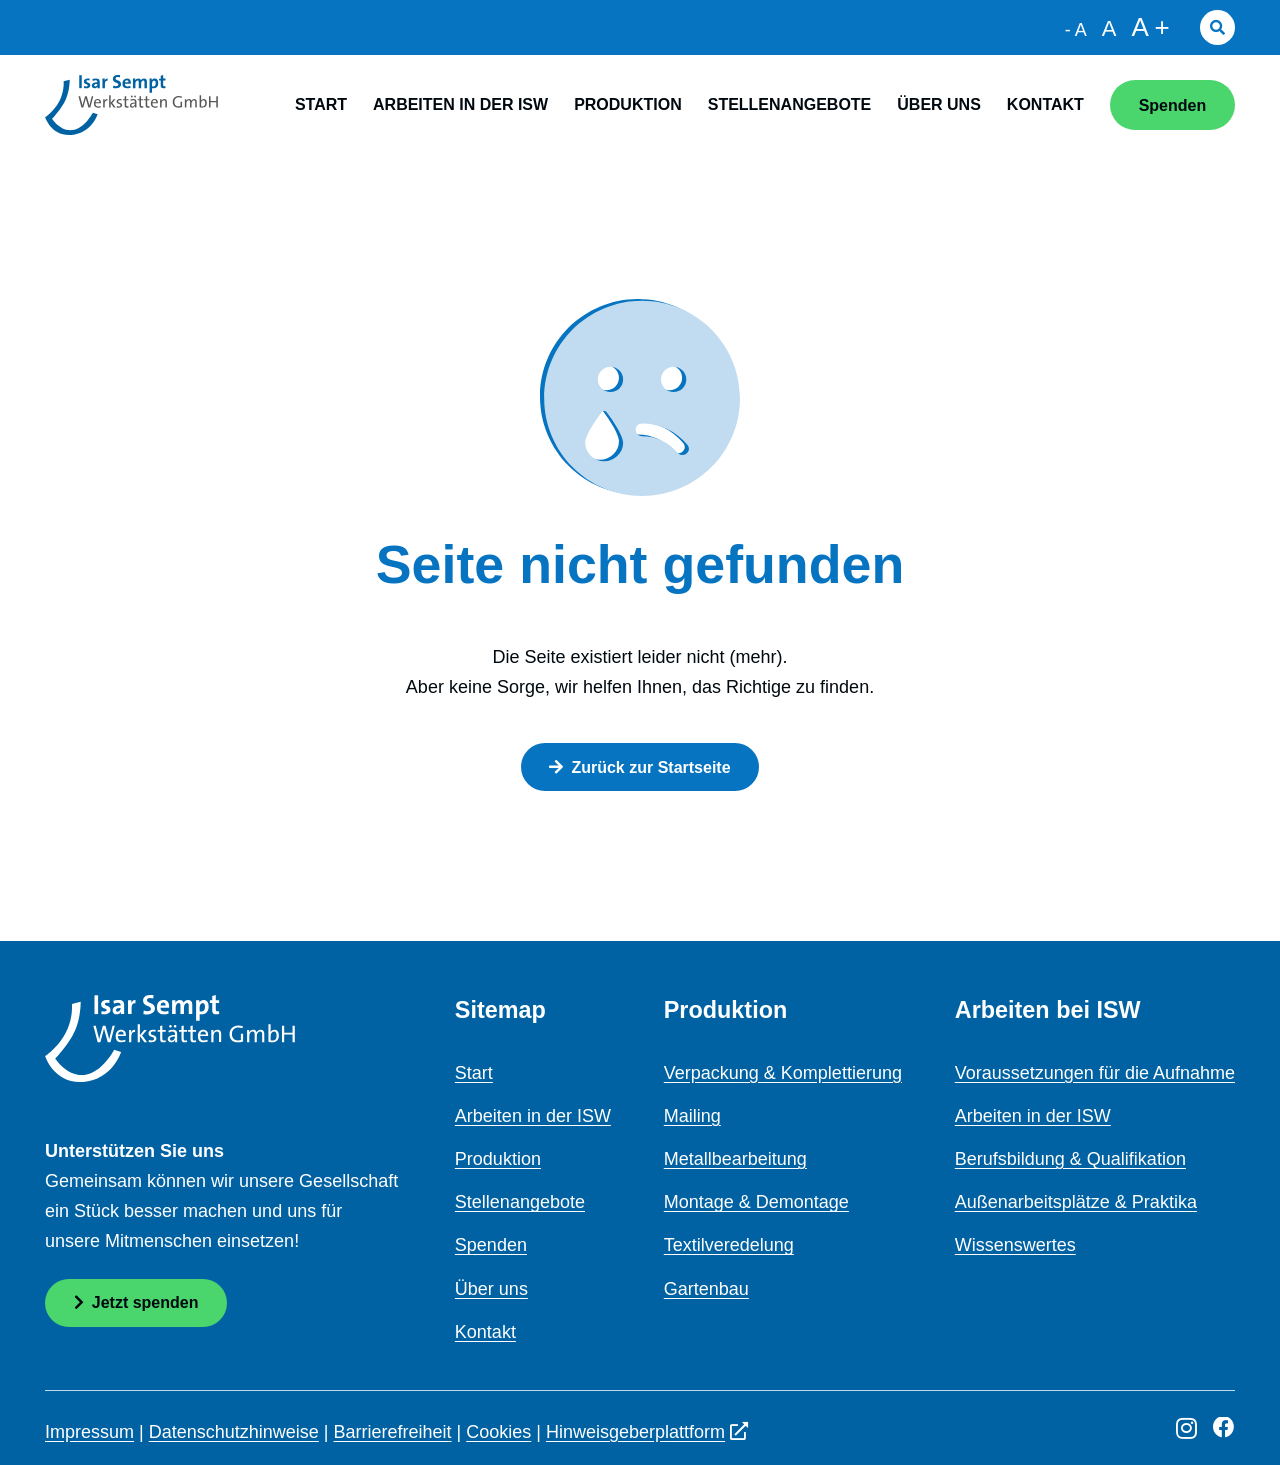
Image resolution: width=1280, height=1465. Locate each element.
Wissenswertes (1015, 1245)
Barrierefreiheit (393, 1432)
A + (1150, 27)
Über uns (491, 1289)
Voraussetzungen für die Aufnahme (1095, 1073)
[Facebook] (1224, 1428)
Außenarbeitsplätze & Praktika (1076, 1202)
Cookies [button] (498, 1432)
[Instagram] (1186, 1429)
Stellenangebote (520, 1202)
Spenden (491, 1245)
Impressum (89, 1432)
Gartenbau (706, 1289)
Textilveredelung (729, 1245)
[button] (1217, 28)
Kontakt (485, 1332)
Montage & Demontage (756, 1202)
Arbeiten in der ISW (533, 1116)
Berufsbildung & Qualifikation (1070, 1159)
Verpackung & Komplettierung (783, 1073)
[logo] (131, 105)
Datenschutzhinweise (234, 1432)
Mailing (692, 1116)
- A (1076, 30)
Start (474, 1073)
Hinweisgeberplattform (647, 1432)
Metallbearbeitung (735, 1159)
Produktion (498, 1159)
